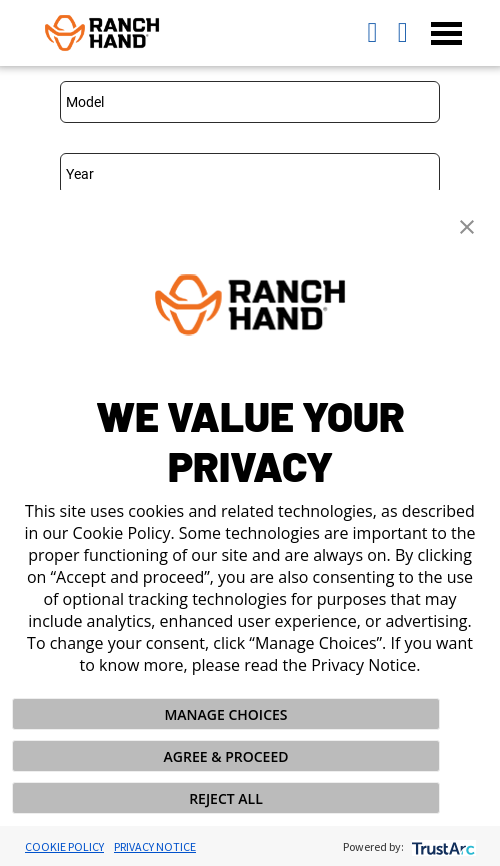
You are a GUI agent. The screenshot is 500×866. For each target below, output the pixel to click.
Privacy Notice (155, 846)
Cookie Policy (64, 846)
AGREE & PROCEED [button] (226, 756)
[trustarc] (441, 846)
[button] (467, 225)
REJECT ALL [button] (226, 798)
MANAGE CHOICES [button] (225, 714)
